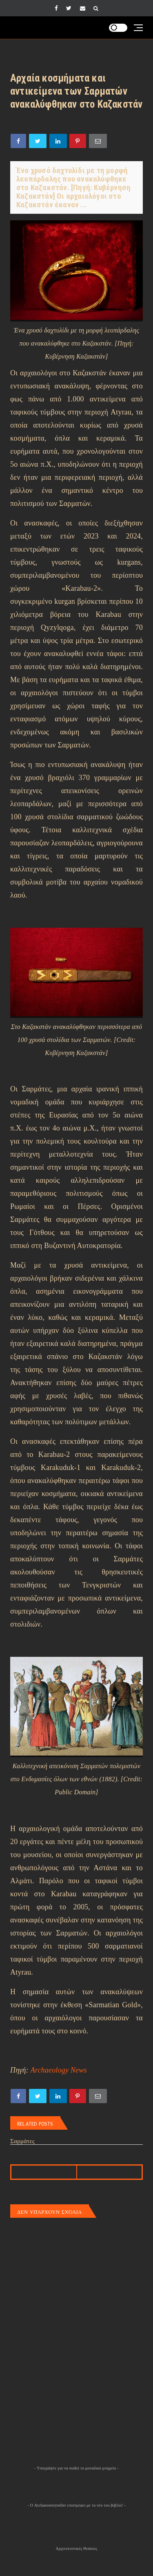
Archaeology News (59, 2070)
